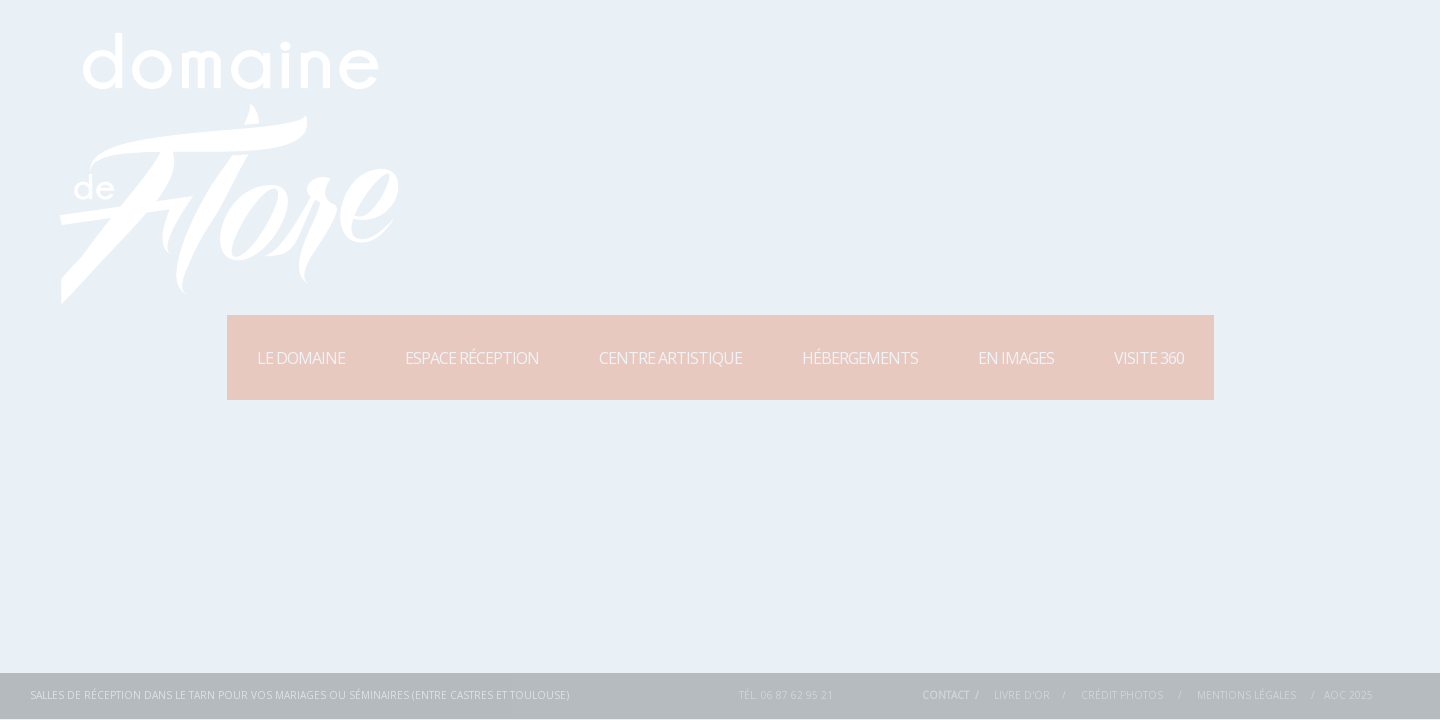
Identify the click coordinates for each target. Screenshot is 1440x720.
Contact (945, 695)
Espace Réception (472, 358)
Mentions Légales (1246, 695)
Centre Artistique (670, 358)
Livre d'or (1022, 695)
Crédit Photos (1122, 695)
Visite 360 (1149, 358)
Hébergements (860, 358)
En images (1016, 358)
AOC (1335, 695)
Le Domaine (301, 358)
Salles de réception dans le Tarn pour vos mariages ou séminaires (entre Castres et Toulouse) (299, 695)
